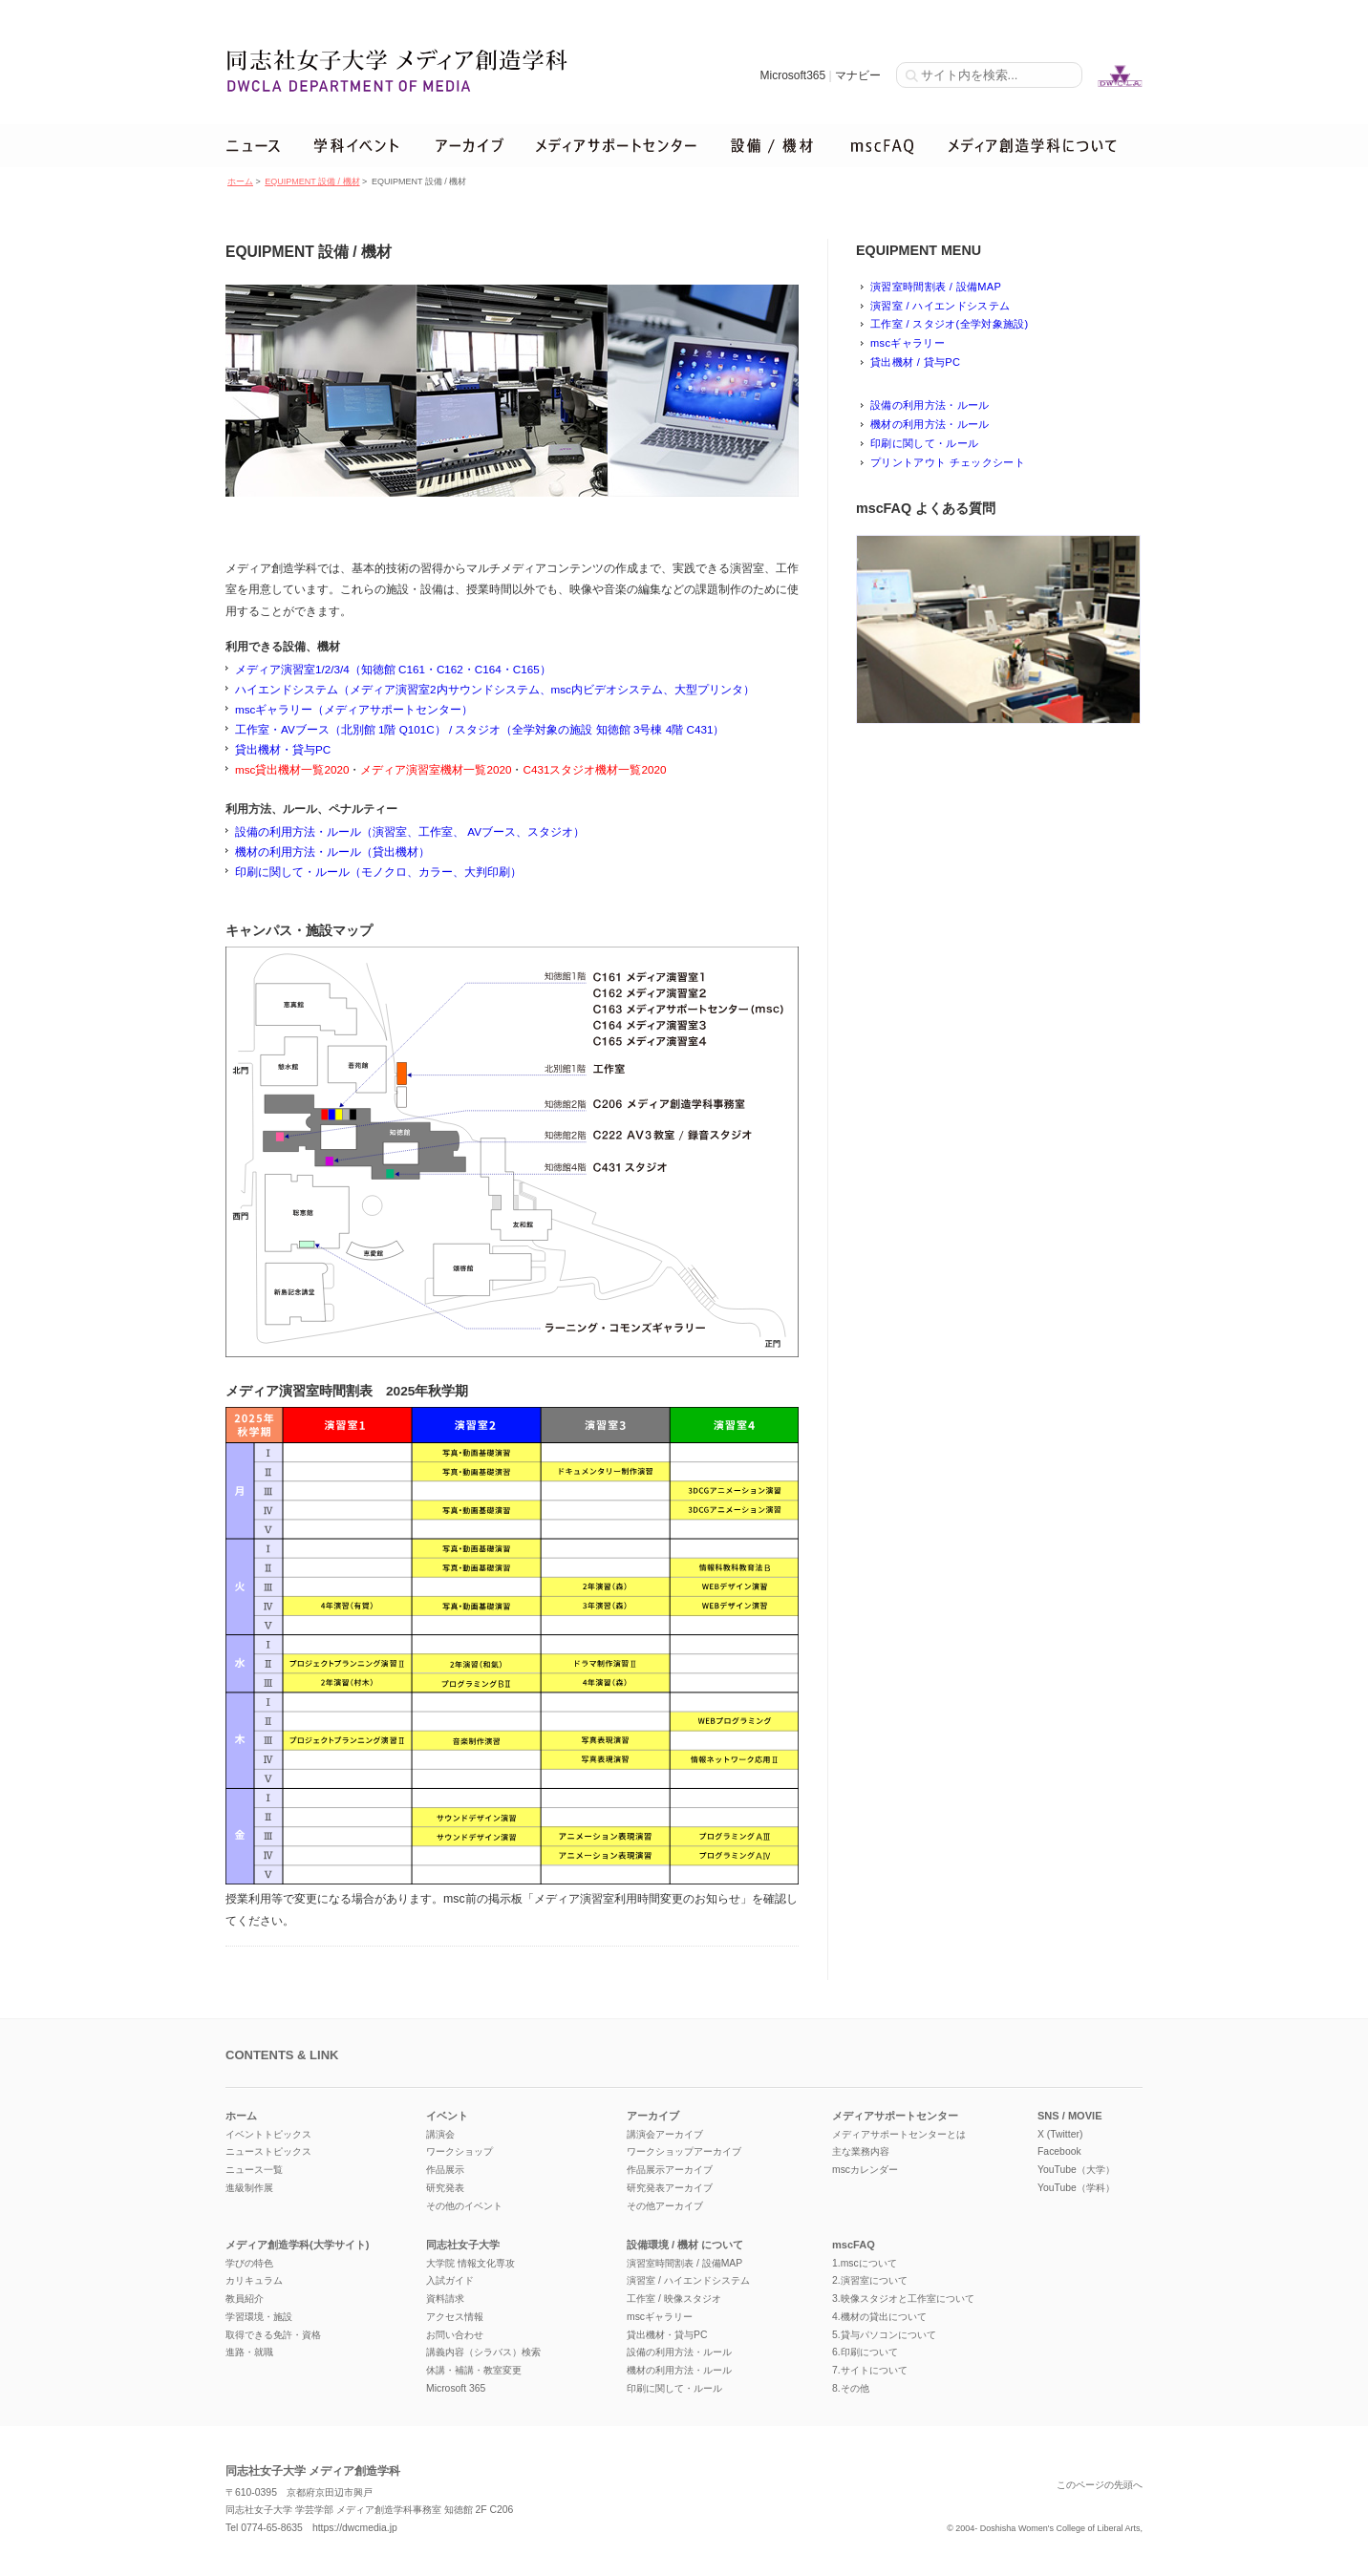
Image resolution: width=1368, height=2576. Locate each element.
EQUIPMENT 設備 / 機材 (312, 181)
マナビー (858, 75)
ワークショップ (459, 2151)
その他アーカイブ (665, 2206)
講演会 (440, 2134)
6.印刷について (865, 2352)
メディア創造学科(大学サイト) (297, 2244)
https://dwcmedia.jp (354, 2528)
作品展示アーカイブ (670, 2169)
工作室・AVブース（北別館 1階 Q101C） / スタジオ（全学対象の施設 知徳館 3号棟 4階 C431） (479, 729)
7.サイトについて (870, 2370)
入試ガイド (450, 2280)
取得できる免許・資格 (273, 2335)
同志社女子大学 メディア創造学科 (312, 2471)
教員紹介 (244, 2298)
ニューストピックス (268, 2151)
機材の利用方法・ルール (930, 424)
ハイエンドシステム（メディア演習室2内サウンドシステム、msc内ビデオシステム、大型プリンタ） (495, 689)
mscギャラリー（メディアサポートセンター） (354, 709)
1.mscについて (864, 2263)
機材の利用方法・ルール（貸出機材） (332, 851)
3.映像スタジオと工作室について (903, 2298)
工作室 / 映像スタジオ (674, 2298)
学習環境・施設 (258, 2316)
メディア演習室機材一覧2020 (435, 769)
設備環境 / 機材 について (685, 2244)
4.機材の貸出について (879, 2316)
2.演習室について (870, 2280)
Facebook (1059, 2151)
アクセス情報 (454, 2316)
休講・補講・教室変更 (474, 2370)
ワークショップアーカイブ (684, 2151)
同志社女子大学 (463, 2244)
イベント (447, 2115)
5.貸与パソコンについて (884, 2335)
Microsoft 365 (455, 2388)
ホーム (240, 181)
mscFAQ (853, 2244)
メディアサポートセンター (895, 2115)
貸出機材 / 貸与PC (915, 362)
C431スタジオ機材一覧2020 (594, 769)
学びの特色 (249, 2263)
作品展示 (445, 2169)
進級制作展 (249, 2187)
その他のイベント (464, 2206)
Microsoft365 (792, 75)
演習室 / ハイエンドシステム (940, 305)
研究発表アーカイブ (670, 2187)
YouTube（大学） (1076, 2169)
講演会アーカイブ (665, 2134)
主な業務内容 (860, 2151)
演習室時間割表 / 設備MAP (935, 286)
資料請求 (445, 2298)
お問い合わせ (454, 2335)
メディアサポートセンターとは (899, 2134)
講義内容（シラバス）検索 (483, 2352)
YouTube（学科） (1076, 2187)
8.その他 (850, 2388)
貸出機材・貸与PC (283, 749)
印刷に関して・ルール (924, 443)
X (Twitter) (1059, 2134)
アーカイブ (653, 2115)
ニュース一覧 (254, 2169)
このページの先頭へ (1100, 2485)
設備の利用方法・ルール (930, 405)
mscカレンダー (865, 2169)
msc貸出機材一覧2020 (292, 769)
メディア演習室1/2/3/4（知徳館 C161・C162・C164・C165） (393, 669)
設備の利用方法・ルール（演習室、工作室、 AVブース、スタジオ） (410, 831)
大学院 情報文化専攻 (470, 2263)
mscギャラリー (907, 343)
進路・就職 (249, 2352)
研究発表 (445, 2187)
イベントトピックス (268, 2134)
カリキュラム (254, 2280)
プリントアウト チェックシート (947, 462)
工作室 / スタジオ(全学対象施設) (949, 324)
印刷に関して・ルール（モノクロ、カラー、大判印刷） (378, 871)
